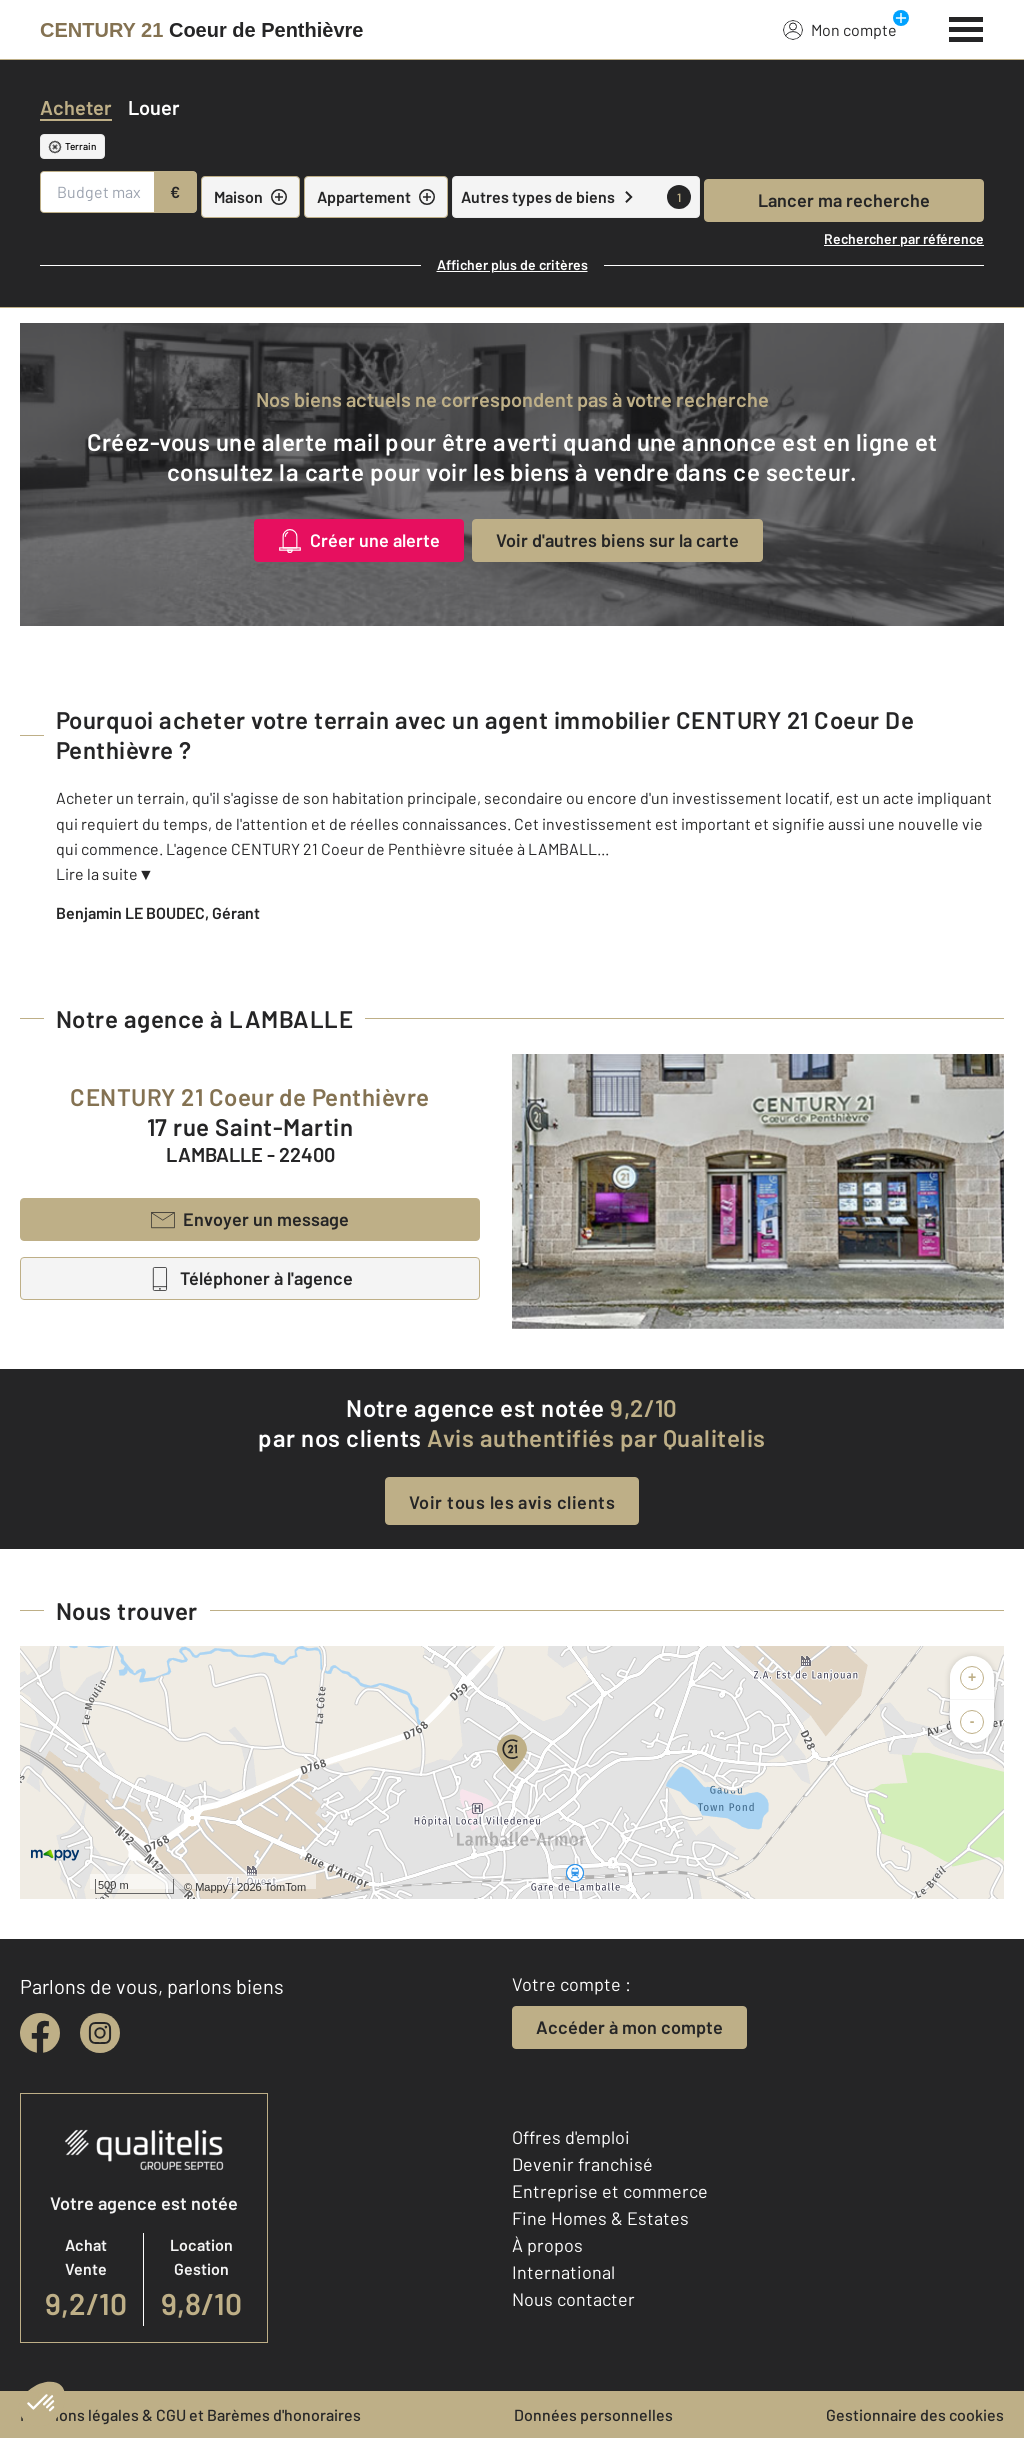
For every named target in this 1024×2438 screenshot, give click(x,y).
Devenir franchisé (582, 2164)
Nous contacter (573, 2299)
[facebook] (40, 2033)
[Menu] (966, 27)
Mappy (211, 1887)
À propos (547, 2245)
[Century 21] (201, 30)
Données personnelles (593, 2414)
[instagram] (100, 2033)
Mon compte (840, 29)
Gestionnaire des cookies (915, 2414)
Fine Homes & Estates (600, 2218)
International (563, 2272)
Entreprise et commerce (610, 2191)
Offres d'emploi (571, 2137)
